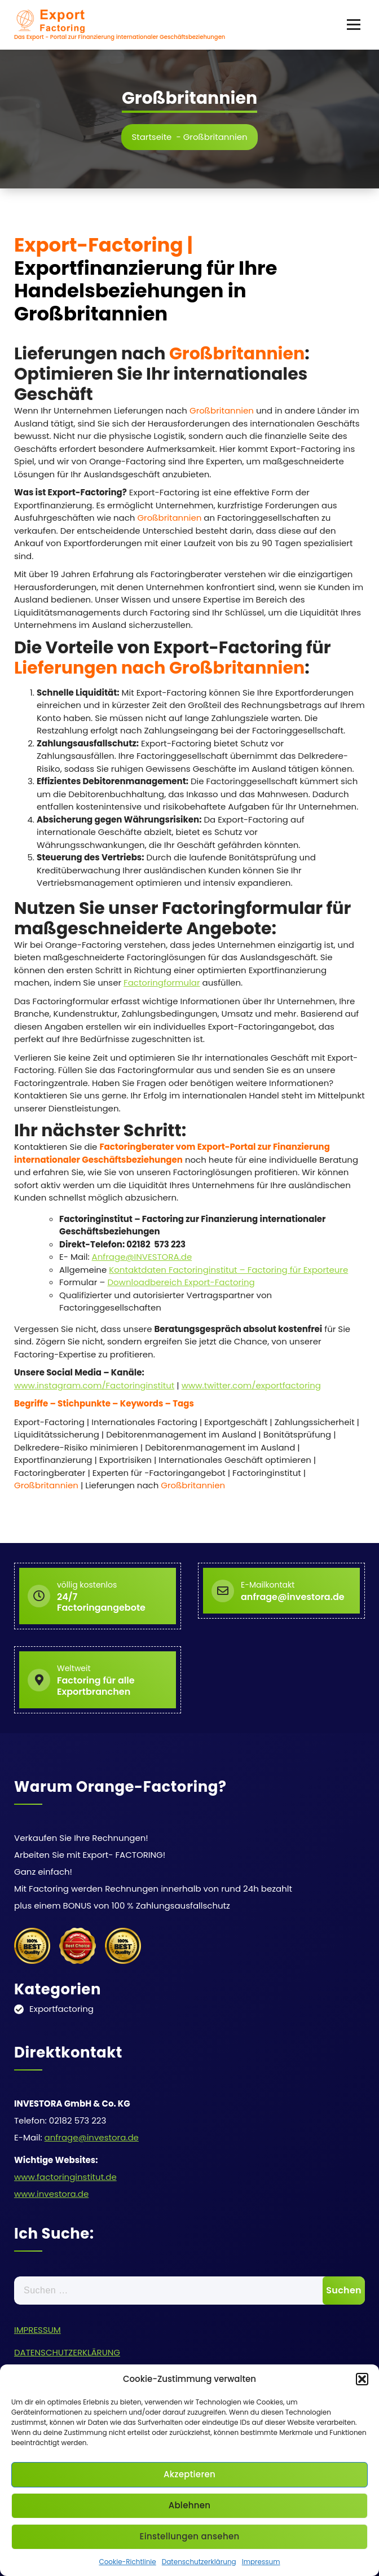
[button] (362, 2379)
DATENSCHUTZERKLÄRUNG (67, 2352)
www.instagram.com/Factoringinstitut (94, 1385)
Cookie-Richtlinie (127, 2561)
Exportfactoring (61, 2009)
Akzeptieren (189, 2474)
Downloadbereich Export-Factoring (180, 1282)
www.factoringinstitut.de (65, 2177)
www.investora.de (51, 2194)
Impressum (261, 2561)
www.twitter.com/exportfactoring (251, 1385)
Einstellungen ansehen (189, 2536)
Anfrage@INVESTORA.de (142, 1257)
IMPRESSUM (37, 2330)
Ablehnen (190, 2505)
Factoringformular (162, 982)
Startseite (151, 137)
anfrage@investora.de (92, 2137)
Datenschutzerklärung (199, 2561)
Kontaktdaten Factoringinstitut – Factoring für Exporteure (228, 1270)
